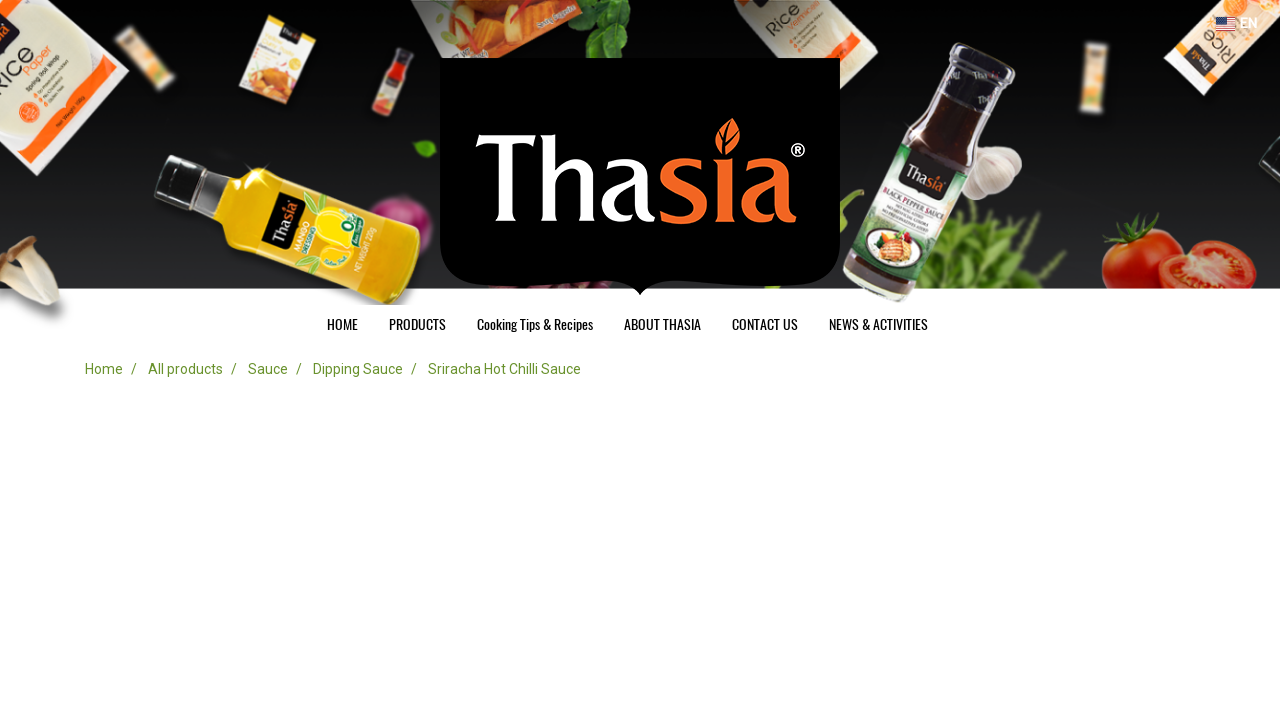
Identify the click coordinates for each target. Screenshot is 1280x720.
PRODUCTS (417, 324)
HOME (342, 324)
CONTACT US (765, 324)
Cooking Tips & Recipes (535, 324)
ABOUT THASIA (662, 324)
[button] (961, 325)
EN (1236, 23)
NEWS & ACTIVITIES (878, 324)
